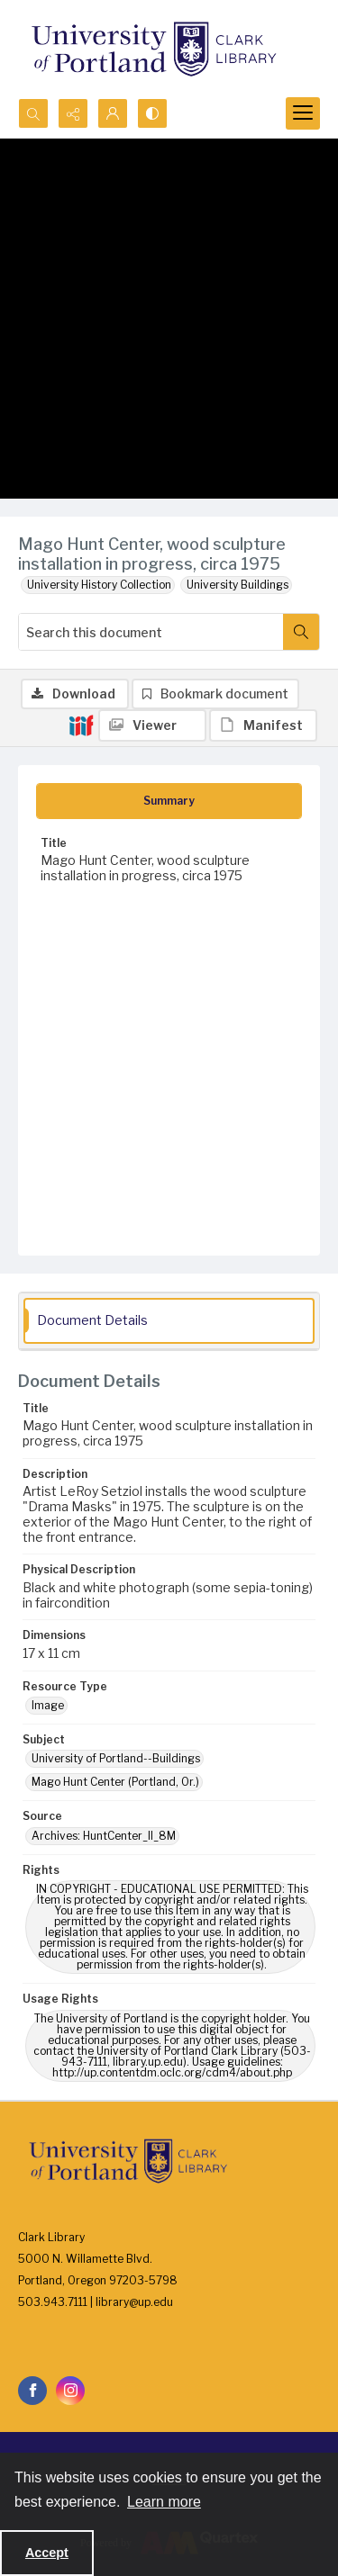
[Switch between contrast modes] (152, 113)
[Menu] (303, 113)
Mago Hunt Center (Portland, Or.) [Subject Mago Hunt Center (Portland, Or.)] (115, 1781)
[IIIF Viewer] (152, 725)
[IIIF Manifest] (263, 725)
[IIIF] (81, 724)
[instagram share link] (70, 2390)
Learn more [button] (164, 2501)
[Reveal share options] (73, 113)
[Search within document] (301, 632)
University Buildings (237, 584)
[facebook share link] (32, 2390)
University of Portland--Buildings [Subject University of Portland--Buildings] (116, 1758)
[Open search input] (33, 113)
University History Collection (99, 584)
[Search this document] (151, 632)
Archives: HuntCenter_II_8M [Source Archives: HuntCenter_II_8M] (104, 1835)
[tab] (169, 801)
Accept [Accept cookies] (47, 2552)
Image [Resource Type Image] (48, 1705)
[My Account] (112, 113)
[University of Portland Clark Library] (153, 49)
